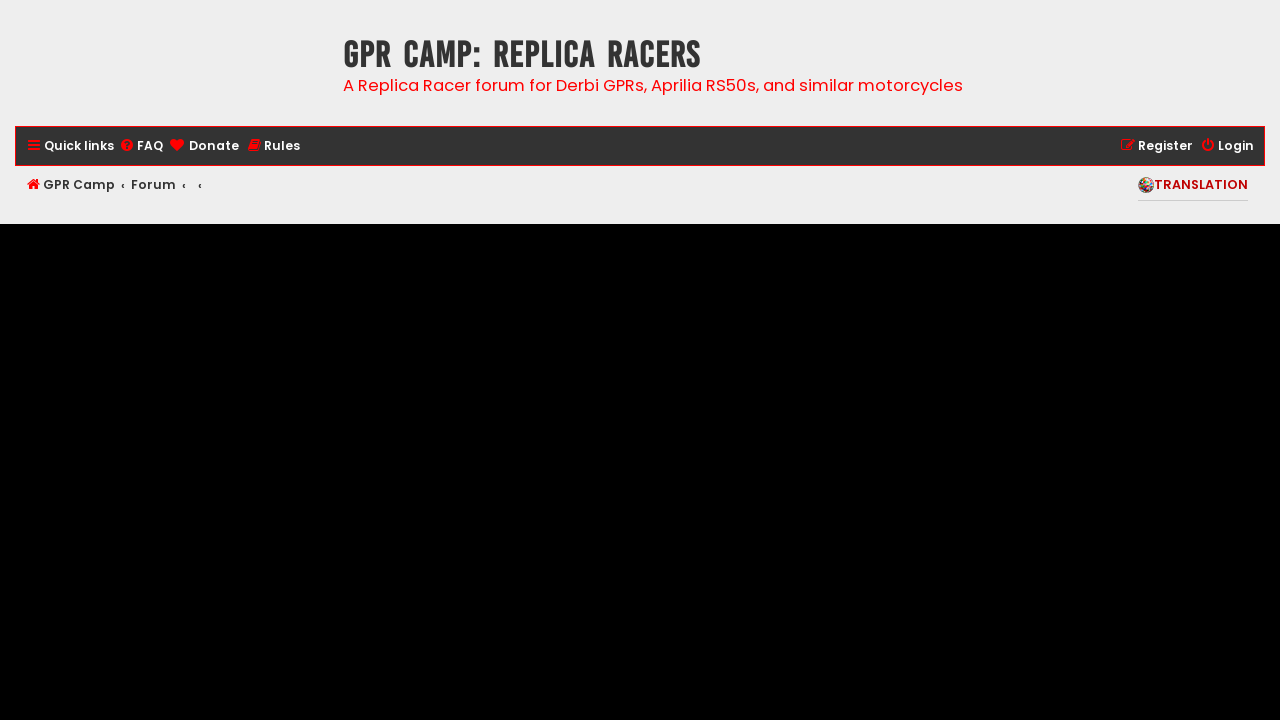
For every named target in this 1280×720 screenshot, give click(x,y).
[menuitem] (141, 146)
